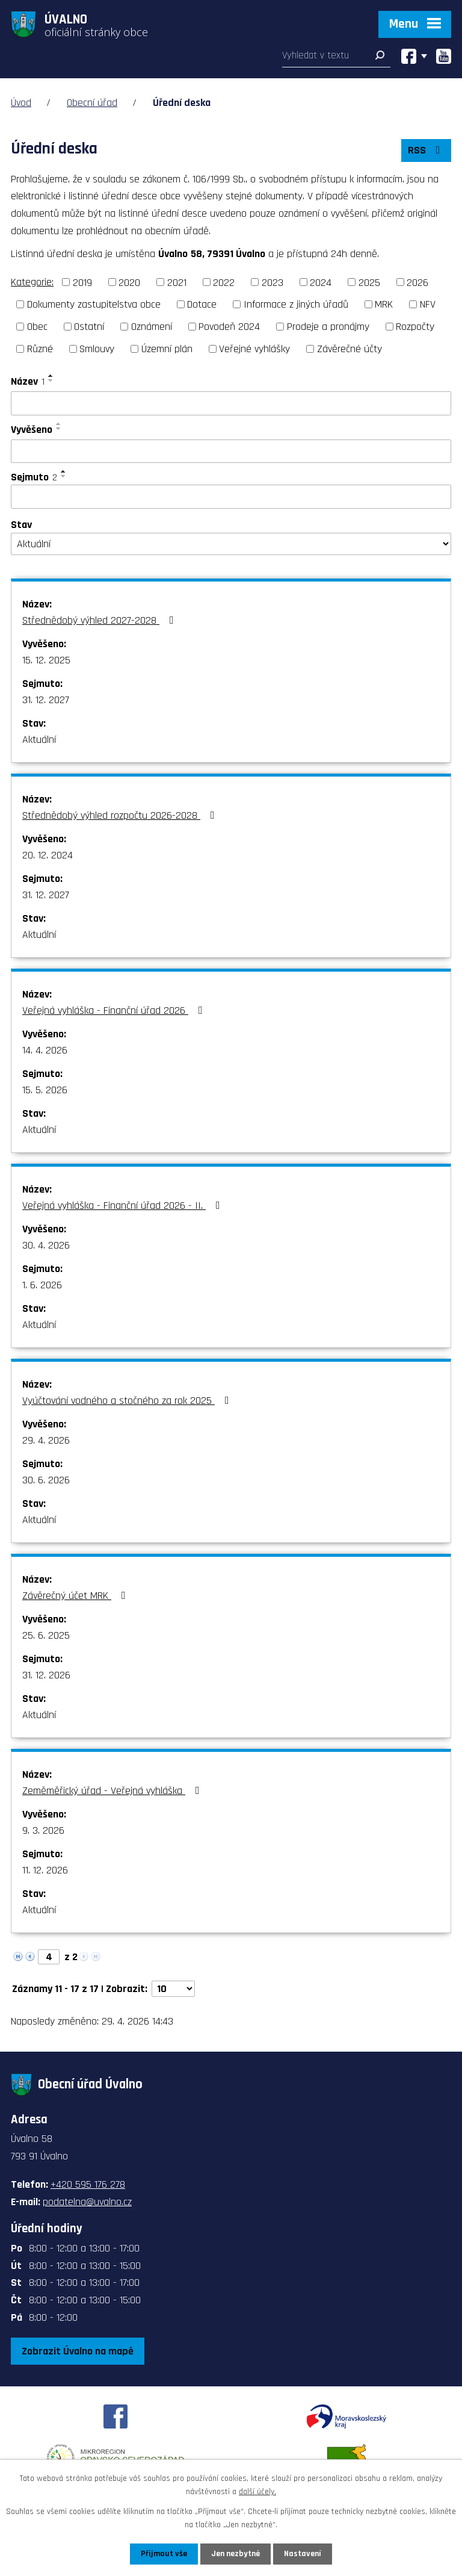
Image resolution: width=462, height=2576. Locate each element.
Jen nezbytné (235, 2553)
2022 (224, 282)
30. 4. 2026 (46, 1245)
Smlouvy (96, 349)
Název (28, 381)
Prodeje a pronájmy (328, 327)
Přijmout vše (164, 2553)
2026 (417, 282)
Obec (37, 327)
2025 (369, 282)
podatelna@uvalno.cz (87, 2202)
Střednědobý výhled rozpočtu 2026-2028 (121, 815)
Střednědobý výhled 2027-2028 (100, 620)
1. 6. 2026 (42, 1285)
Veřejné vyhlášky (254, 349)
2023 (272, 282)
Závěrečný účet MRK (76, 1596)
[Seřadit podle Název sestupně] (51, 380)
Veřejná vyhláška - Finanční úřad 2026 (115, 1010)
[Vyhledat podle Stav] (231, 544)
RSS (426, 150)
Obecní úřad (92, 103)
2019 (82, 282)
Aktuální (39, 739)
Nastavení (302, 2553)
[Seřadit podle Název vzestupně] (51, 375)
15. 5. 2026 (44, 1090)
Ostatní (89, 327)
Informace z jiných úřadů (296, 304)
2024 (320, 282)
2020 (129, 282)
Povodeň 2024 (229, 327)
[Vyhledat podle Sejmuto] (231, 497)
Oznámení (151, 327)
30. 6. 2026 (46, 1480)
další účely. (257, 2491)
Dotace (202, 304)
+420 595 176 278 (88, 2184)
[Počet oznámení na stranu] (173, 1989)
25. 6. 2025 (46, 1635)
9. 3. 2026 (43, 1830)
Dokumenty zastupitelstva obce (94, 304)
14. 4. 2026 (44, 1050)
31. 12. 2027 (45, 700)
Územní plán (166, 349)
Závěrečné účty (349, 349)
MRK (384, 304)
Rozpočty (415, 327)
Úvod (21, 103)
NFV (428, 304)
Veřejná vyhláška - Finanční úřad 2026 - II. (123, 1205)
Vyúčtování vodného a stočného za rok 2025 (128, 1400)
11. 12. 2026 (45, 1870)
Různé (40, 349)
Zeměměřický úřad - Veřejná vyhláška (113, 1791)
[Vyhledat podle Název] (231, 403)
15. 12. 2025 (46, 660)
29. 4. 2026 (46, 1440)
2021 (176, 282)
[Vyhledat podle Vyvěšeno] (231, 451)
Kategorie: (32, 282)
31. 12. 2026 (46, 1675)
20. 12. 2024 (47, 855)
